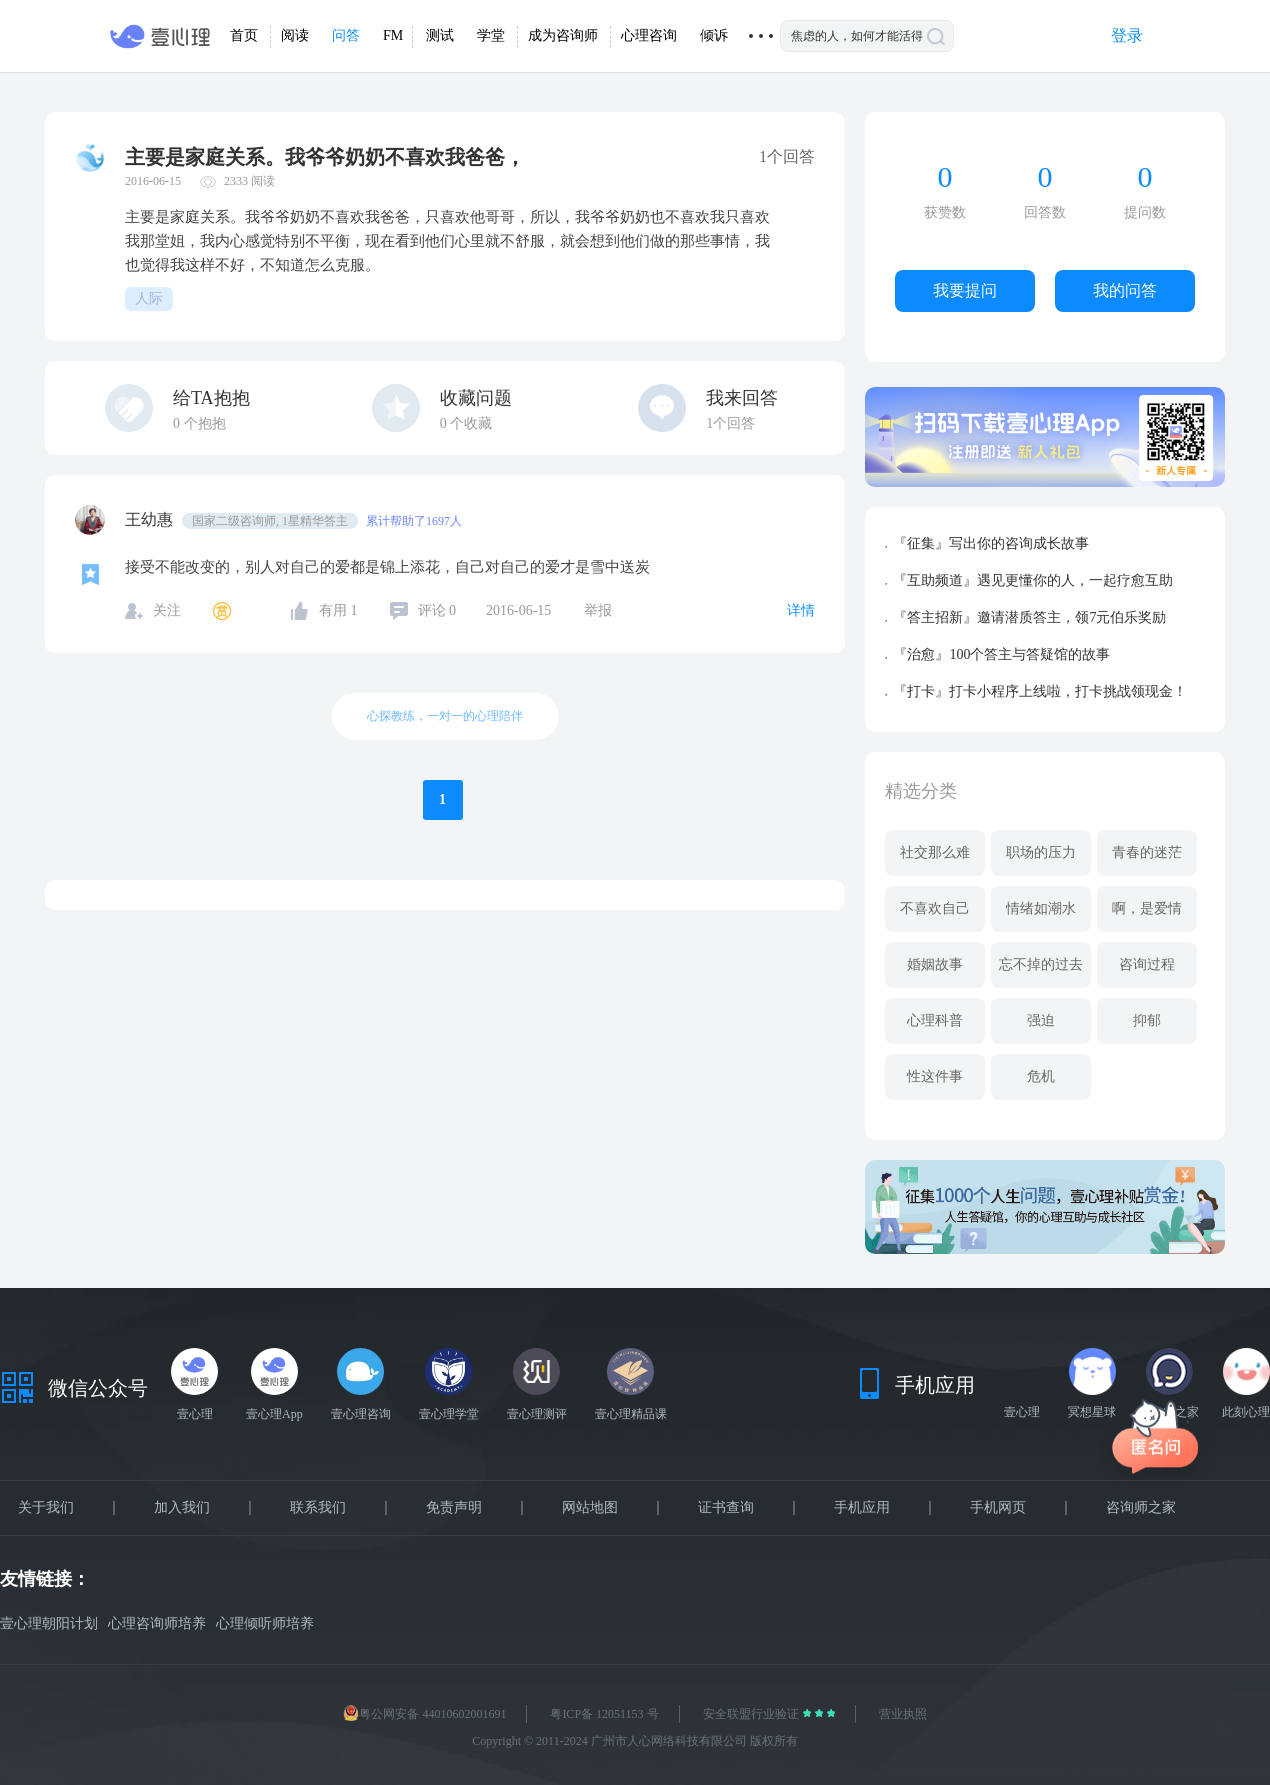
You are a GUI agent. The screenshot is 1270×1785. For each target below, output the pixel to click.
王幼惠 (151, 519)
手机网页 (998, 1508)
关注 (167, 610)
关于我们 (46, 1508)
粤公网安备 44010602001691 (424, 1714)
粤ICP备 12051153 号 (604, 1714)
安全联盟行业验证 (752, 1714)
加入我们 (182, 1508)
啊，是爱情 (1147, 908)
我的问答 (1125, 290)
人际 (149, 298)
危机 (1041, 1076)
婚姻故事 (935, 964)
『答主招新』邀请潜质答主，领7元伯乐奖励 (1029, 617)
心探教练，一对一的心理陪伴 (445, 716)
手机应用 (862, 1508)
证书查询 (726, 1508)
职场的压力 (1041, 852)
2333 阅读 (249, 181)
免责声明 (454, 1508)
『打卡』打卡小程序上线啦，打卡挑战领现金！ (1040, 691)
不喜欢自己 (935, 908)
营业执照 (903, 1714)
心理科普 (935, 1020)
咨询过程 (1147, 964)
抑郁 (1147, 1020)
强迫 (1041, 1020)
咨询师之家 (1141, 1508)
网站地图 (590, 1508)
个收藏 (466, 423)
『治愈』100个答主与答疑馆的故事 (1001, 654)
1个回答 (730, 423)
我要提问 (965, 290)
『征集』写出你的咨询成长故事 (991, 543)
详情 (801, 610)
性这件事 (935, 1076)
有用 (338, 610)
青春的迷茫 (1147, 852)
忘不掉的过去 (1041, 964)
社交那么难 (935, 852)
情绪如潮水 (1041, 908)
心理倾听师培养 (265, 1623)
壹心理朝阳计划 (49, 1623)
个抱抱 (199, 423)
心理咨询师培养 (157, 1623)
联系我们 (318, 1508)
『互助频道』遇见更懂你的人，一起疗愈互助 (1033, 580)
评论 (437, 610)
